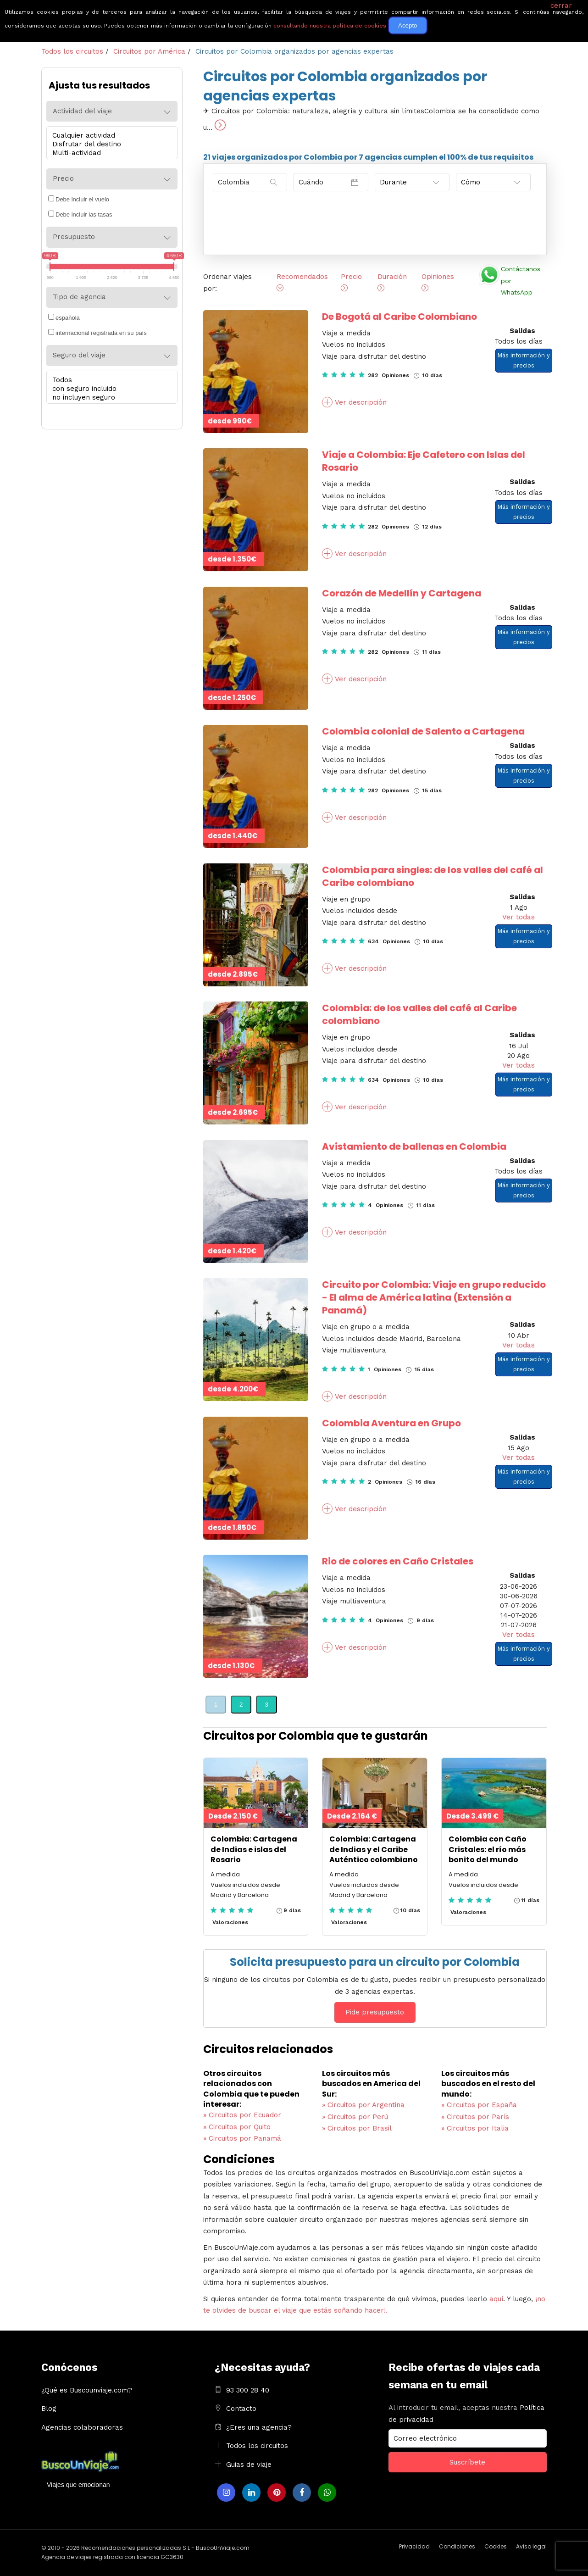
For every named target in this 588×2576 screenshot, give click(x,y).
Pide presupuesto (374, 2012)
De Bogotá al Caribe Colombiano (399, 316)
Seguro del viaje (79, 355)
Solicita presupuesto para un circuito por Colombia (375, 1962)
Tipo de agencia (79, 297)
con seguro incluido (109, 388)
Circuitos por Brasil (357, 2128)
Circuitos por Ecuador (242, 2115)
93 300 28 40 (247, 2390)
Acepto (407, 25)
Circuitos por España (479, 2105)
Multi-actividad (109, 153)
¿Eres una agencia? (259, 2427)
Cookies (495, 2546)
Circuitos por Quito (237, 2127)
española (64, 317)
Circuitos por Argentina (363, 2105)
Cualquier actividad (109, 135)
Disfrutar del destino (109, 144)
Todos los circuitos (257, 2446)
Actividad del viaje (82, 111)
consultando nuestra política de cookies (329, 25)
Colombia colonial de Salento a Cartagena (423, 731)
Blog (48, 2408)
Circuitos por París (475, 2117)
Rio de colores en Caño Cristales (397, 1561)
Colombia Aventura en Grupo (391, 1423)
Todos (109, 380)
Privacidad (414, 2546)
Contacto (241, 2408)
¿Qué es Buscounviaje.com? (86, 2390)
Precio (63, 178)
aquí (496, 2299)
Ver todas (518, 917)
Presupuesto (74, 237)
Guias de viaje (249, 2464)
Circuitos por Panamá (242, 2138)
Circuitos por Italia (475, 2128)
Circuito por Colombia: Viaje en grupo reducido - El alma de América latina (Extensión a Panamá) (434, 1297)
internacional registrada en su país (97, 332)
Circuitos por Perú (355, 2117)
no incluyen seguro (109, 397)
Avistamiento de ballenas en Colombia (414, 1146)
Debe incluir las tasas (80, 214)
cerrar (561, 5)
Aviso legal (531, 2546)
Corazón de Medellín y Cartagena (401, 593)
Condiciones (457, 2546)
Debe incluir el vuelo (78, 199)
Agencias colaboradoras (82, 2427)
